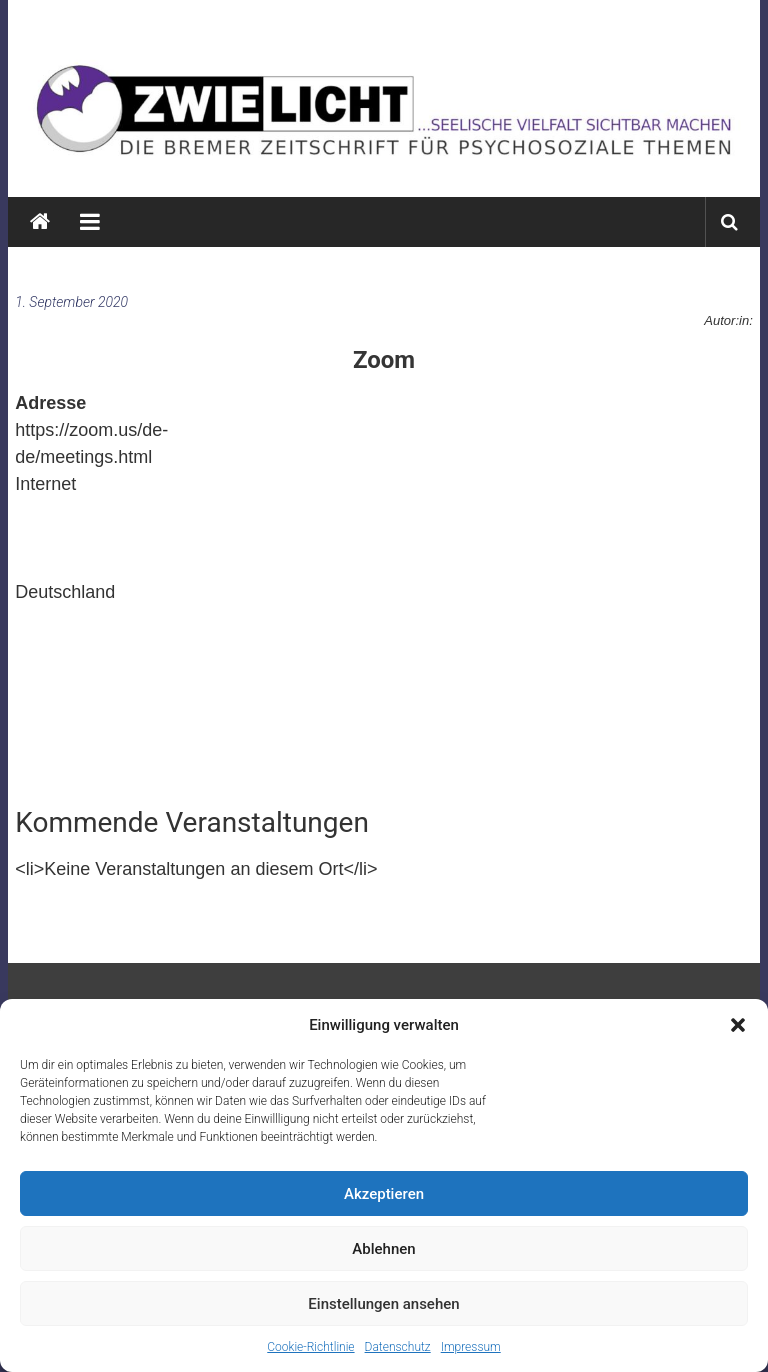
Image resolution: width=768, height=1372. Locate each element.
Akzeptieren (384, 1194)
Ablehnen (383, 1249)
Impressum (471, 1347)
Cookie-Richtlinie (310, 1347)
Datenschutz (398, 1347)
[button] (738, 1025)
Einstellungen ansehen (383, 1304)
